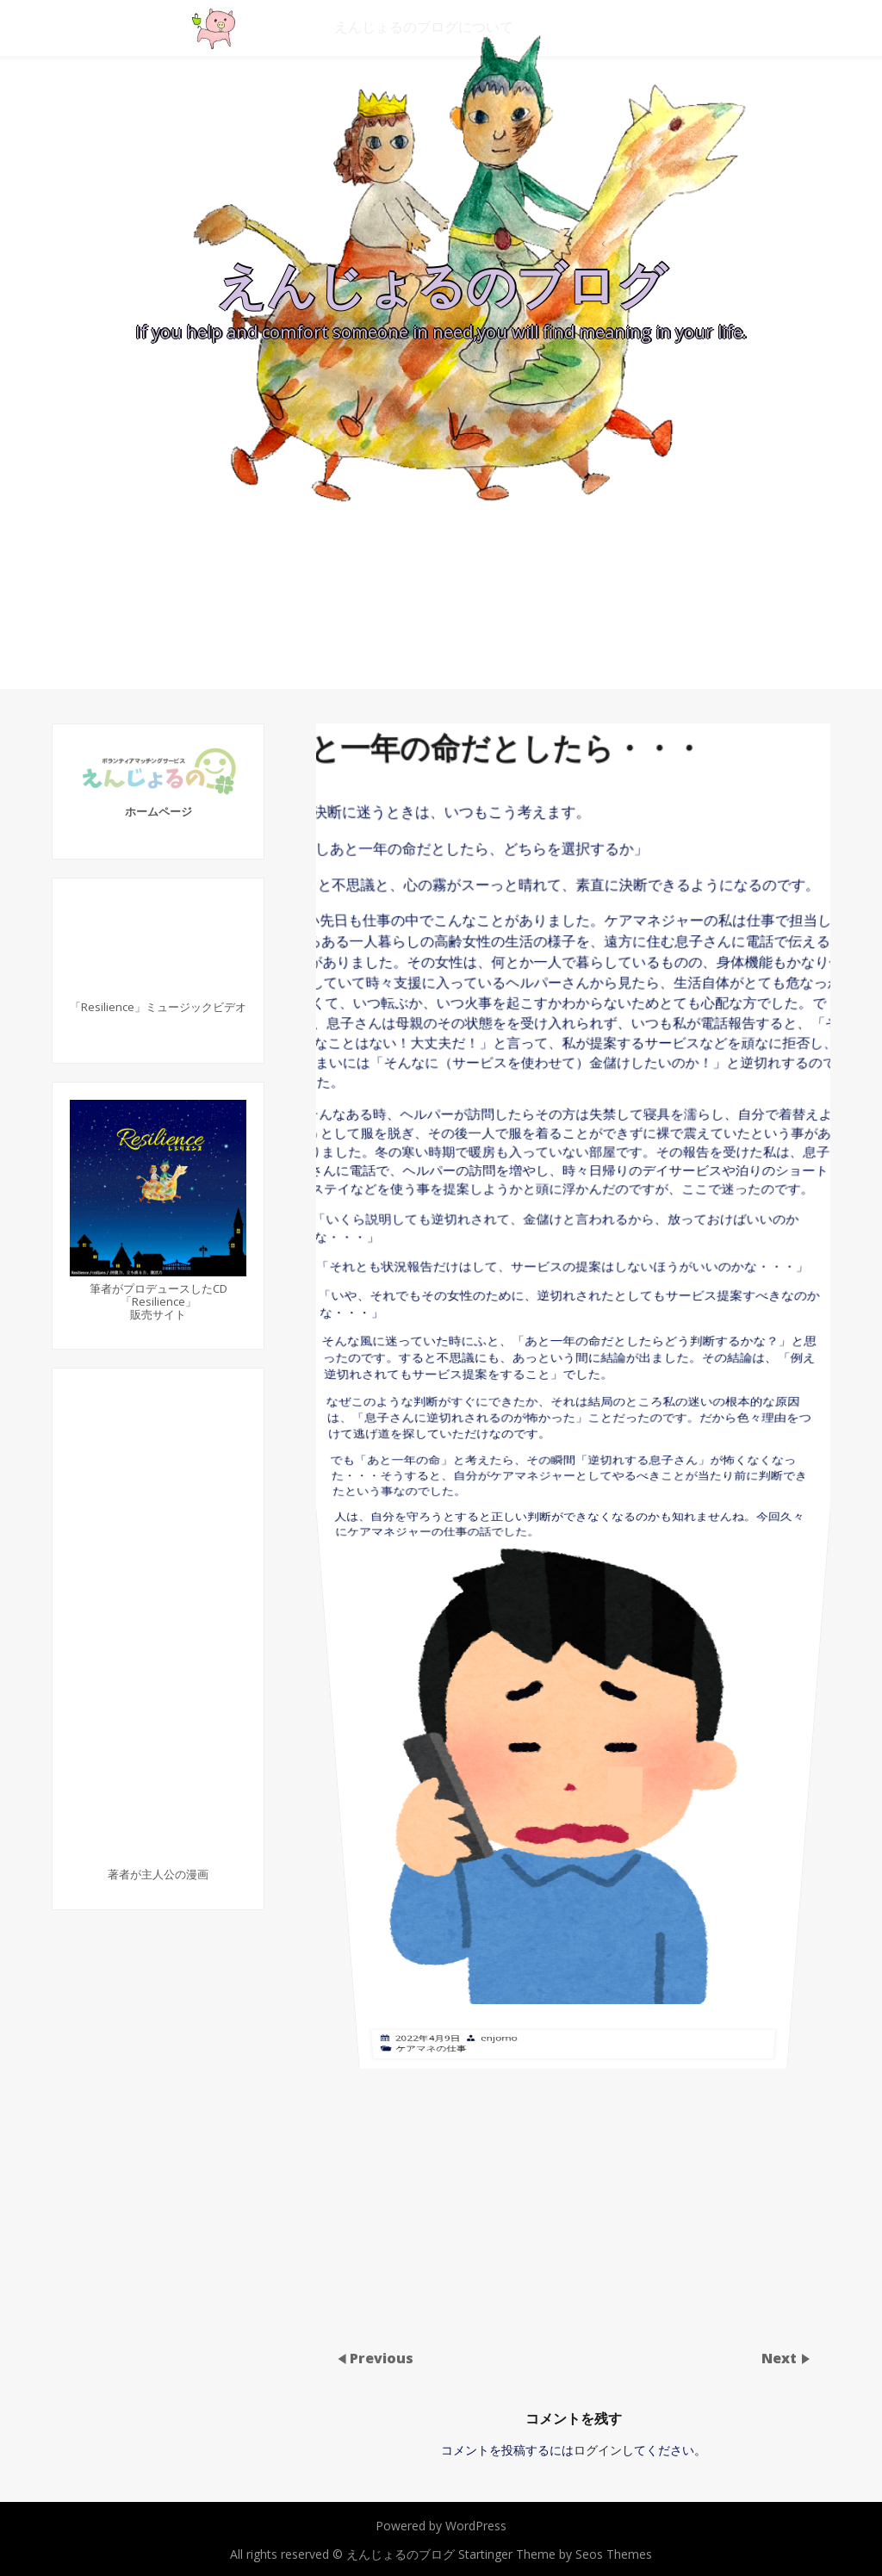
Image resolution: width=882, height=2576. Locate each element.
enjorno (507, 1567)
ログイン (598, 2450)
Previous (381, 2357)
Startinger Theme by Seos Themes (555, 2554)
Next (780, 2357)
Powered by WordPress (441, 2525)
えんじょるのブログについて (423, 26)
